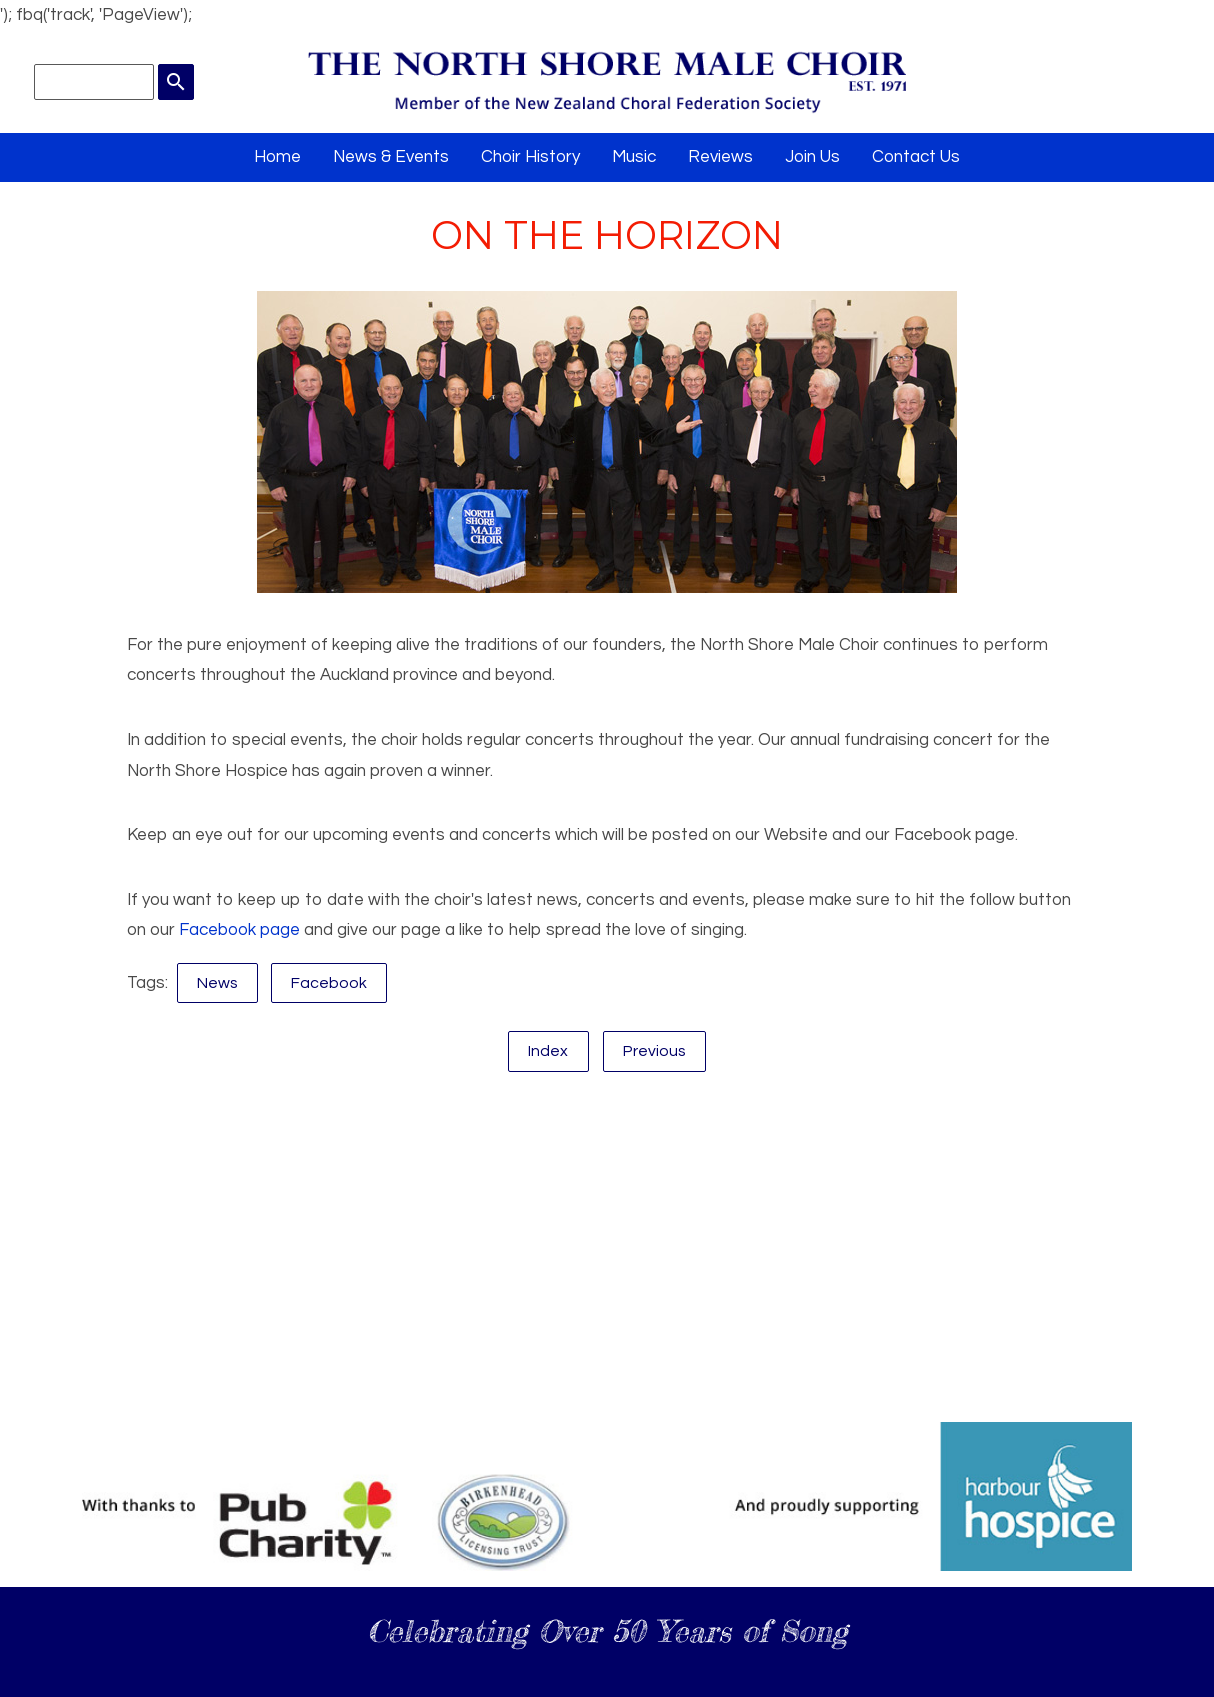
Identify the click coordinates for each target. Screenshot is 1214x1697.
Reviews (720, 157)
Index (548, 1051)
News (217, 983)
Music (634, 157)
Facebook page (239, 930)
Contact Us (916, 157)
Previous (654, 1051)
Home (277, 157)
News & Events (391, 157)
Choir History (530, 157)
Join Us (812, 157)
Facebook (329, 983)
